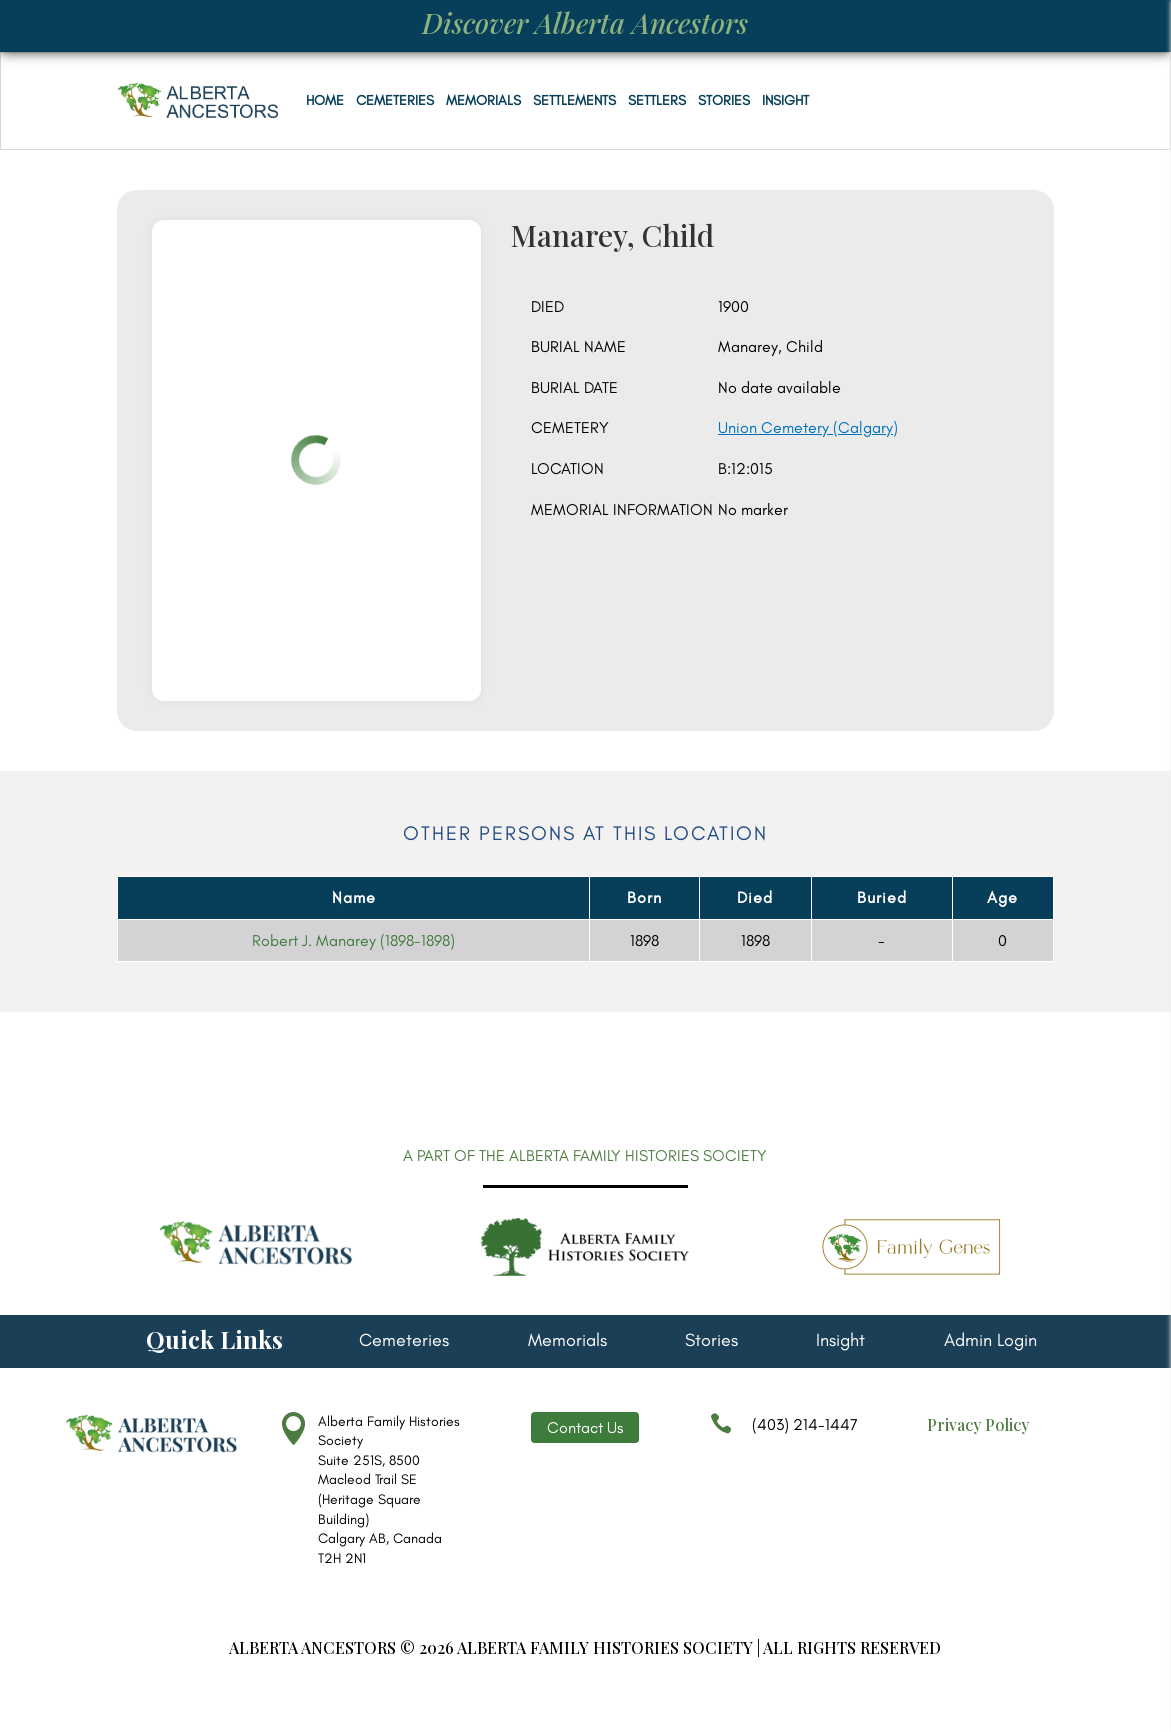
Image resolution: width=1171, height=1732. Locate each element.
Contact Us (585, 1427)
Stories (724, 100)
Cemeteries (395, 100)
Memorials (483, 100)
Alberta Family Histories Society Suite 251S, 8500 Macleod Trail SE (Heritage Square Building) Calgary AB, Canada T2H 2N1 (389, 1490)
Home (325, 100)
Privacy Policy (978, 1424)
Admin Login (990, 1342)
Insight (785, 100)
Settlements (574, 100)
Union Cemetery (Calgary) (808, 427)
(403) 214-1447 (784, 1434)
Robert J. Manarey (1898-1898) (353, 940)
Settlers (657, 100)
